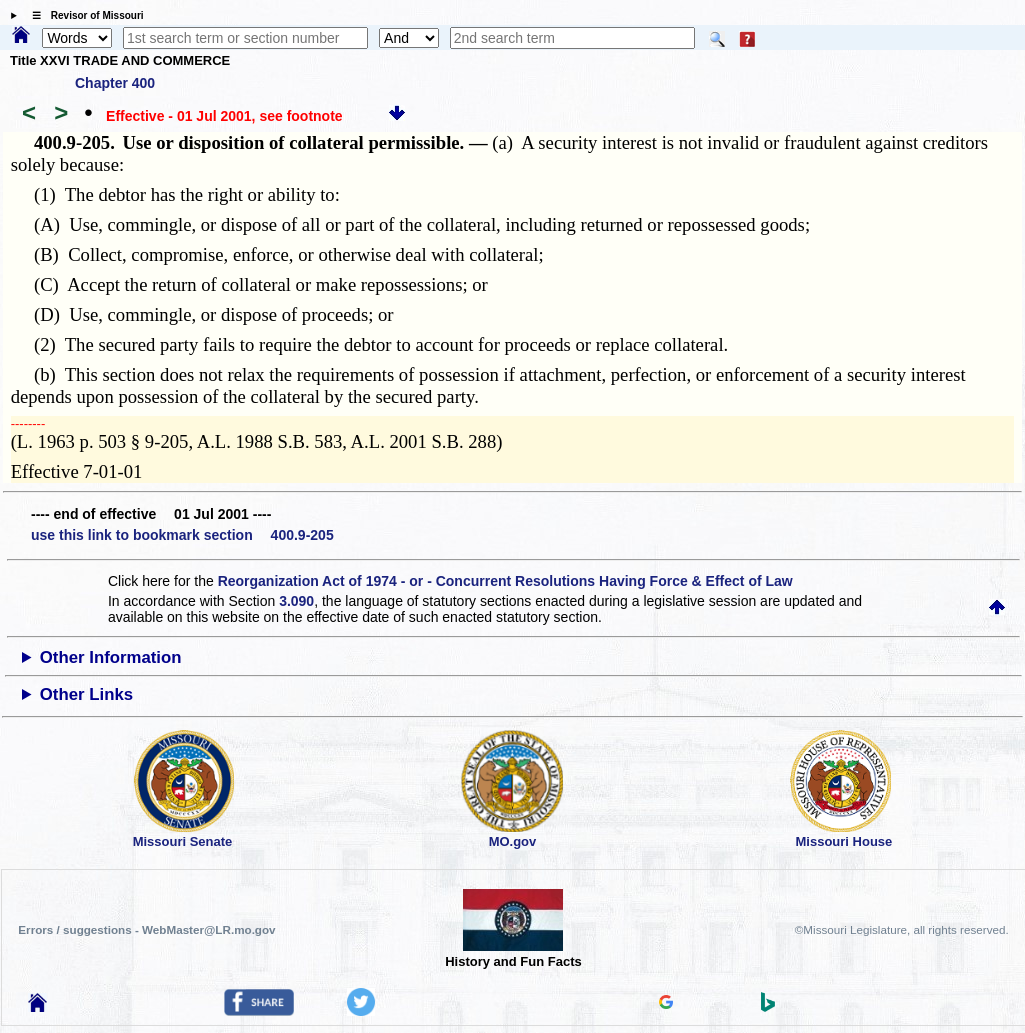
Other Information (111, 657)
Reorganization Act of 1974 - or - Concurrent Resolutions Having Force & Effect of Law (505, 581)
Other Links (86, 694)
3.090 (296, 601)
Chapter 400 (115, 83)
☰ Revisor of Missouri (83, 15)
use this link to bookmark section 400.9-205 (182, 535)
